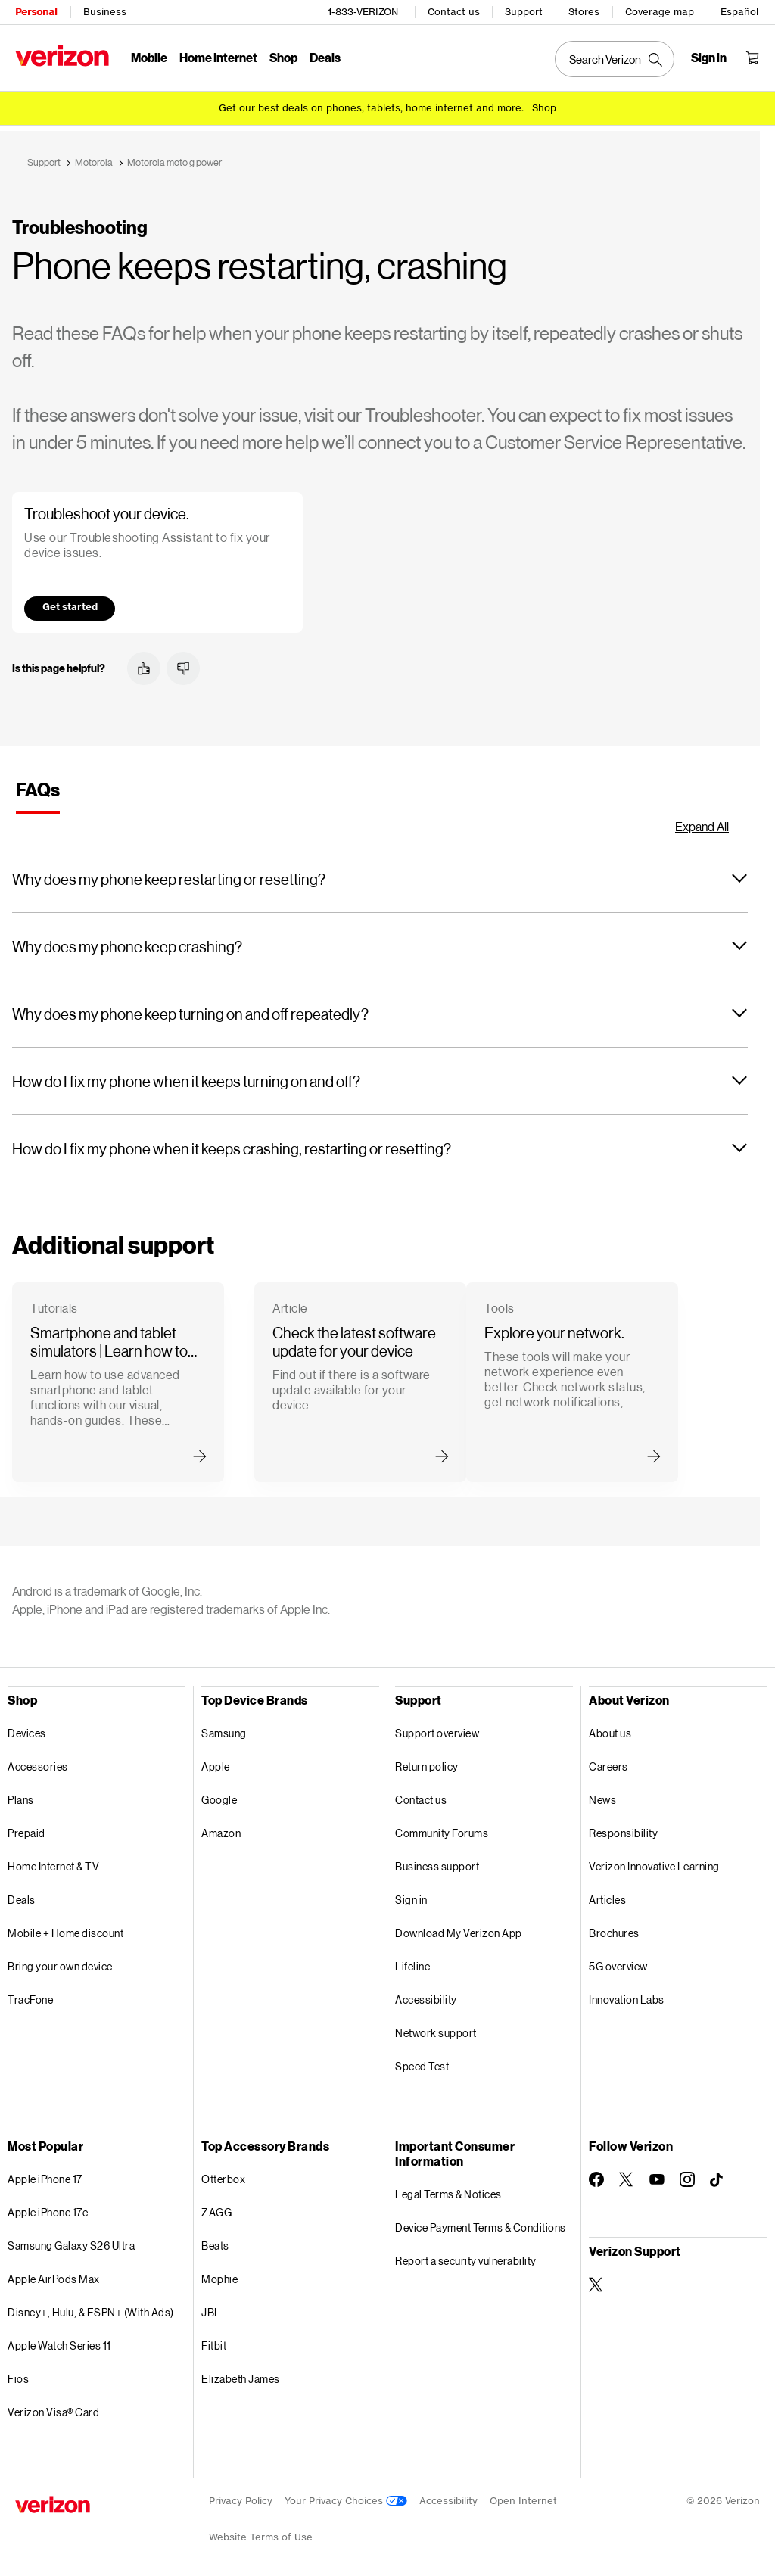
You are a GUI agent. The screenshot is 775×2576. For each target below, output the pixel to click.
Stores (583, 11)
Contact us (454, 11)
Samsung (224, 1727)
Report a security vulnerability (466, 2255)
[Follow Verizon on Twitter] (626, 2174)
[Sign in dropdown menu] (709, 57)
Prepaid (26, 1827)
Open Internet (523, 2495)
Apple (215, 1761)
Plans (21, 1794)
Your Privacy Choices (346, 2495)
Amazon (221, 1827)
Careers (608, 1761)
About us (610, 1727)
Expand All (702, 821)
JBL (211, 2306)
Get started (70, 601)
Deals (22, 1894)
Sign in (411, 1894)
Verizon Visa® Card (53, 2406)
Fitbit (213, 2340)
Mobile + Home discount (65, 1927)
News (602, 1794)
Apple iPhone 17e (48, 2207)
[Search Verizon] (614, 59)
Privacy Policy (240, 2495)
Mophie (219, 2273)
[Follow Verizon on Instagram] (687, 2174)
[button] (143, 663)
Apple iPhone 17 (45, 2173)
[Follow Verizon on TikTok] (717, 2174)
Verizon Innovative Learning (654, 1861)
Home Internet (218, 57)
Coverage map (659, 11)
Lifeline (412, 1961)
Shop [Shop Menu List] (283, 57)
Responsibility (623, 1827)
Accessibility (426, 1994)
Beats (215, 2240)
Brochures (614, 1927)
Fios (18, 2373)
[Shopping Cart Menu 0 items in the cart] (752, 57)
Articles (607, 1894)
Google (219, 1794)
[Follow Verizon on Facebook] (596, 2174)
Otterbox (223, 2173)
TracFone (30, 1994)
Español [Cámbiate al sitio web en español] (739, 11)
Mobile (149, 57)
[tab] (38, 788)
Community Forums (441, 1827)
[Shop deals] (544, 108)
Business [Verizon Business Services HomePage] (104, 11)
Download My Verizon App (458, 1927)
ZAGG (216, 2207)
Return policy (427, 1761)
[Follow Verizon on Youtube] (657, 2174)
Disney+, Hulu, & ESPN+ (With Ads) (91, 2306)
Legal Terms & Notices (448, 2188)
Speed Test (422, 2060)
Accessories (38, 1761)
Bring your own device (60, 1961)
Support (524, 11)
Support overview (437, 1727)
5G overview (618, 1961)
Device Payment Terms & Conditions (480, 2222)
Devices (27, 1727)
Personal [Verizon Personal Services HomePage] (36, 11)
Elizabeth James (240, 2373)
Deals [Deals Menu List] (325, 57)
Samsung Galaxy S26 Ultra (71, 2240)
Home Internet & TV (53, 1861)
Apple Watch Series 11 (59, 2340)
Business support (437, 1861)
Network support (436, 2027)
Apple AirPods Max (54, 2273)
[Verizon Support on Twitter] (596, 2279)
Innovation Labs (627, 1994)
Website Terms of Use (261, 2531)
